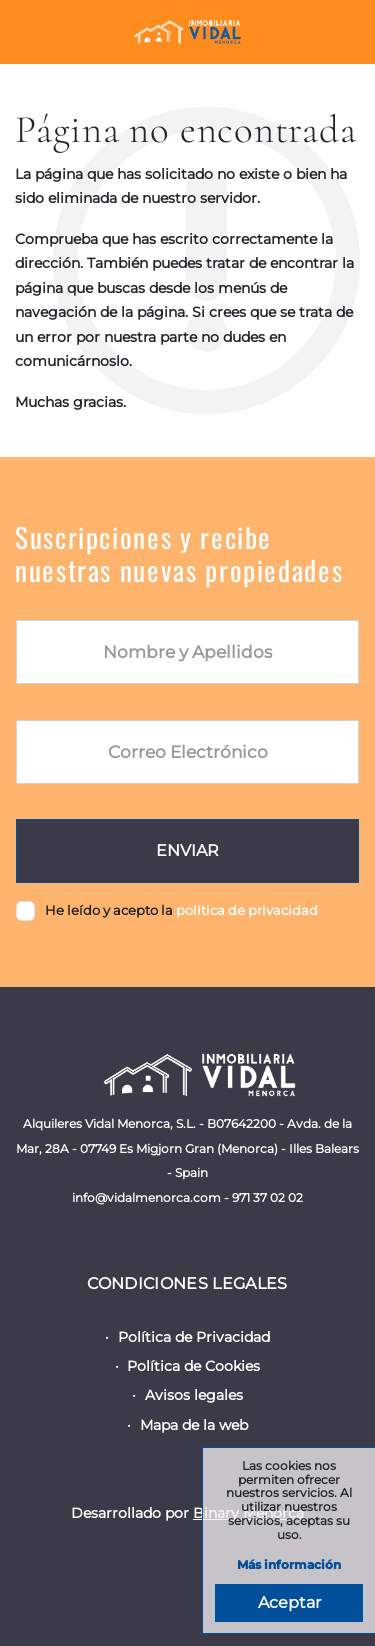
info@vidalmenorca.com (146, 1198)
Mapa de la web (194, 1425)
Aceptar (289, 1602)
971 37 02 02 (267, 1198)
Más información (289, 1565)
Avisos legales (194, 1395)
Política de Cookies (193, 1366)
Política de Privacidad (194, 1337)
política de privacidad (247, 910)
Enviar (187, 850)
